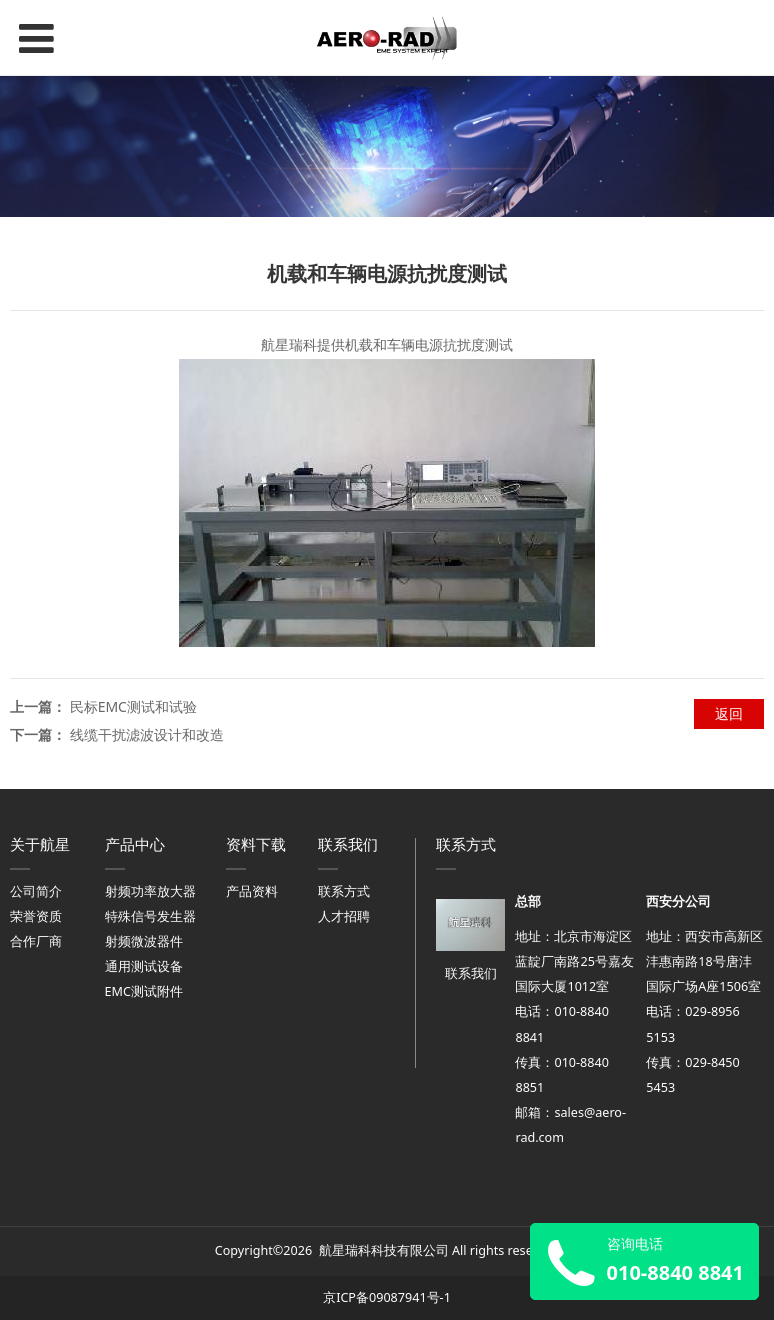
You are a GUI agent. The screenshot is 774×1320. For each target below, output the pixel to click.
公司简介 (36, 891)
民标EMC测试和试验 (133, 706)
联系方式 (344, 891)
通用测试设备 (144, 966)
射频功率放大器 (150, 891)
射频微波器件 (144, 941)
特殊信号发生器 (150, 916)
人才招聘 (344, 916)
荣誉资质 (36, 916)
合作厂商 (36, 941)
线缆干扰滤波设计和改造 (147, 734)
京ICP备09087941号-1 (387, 1297)
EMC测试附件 (144, 991)
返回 (729, 713)
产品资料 (252, 891)
